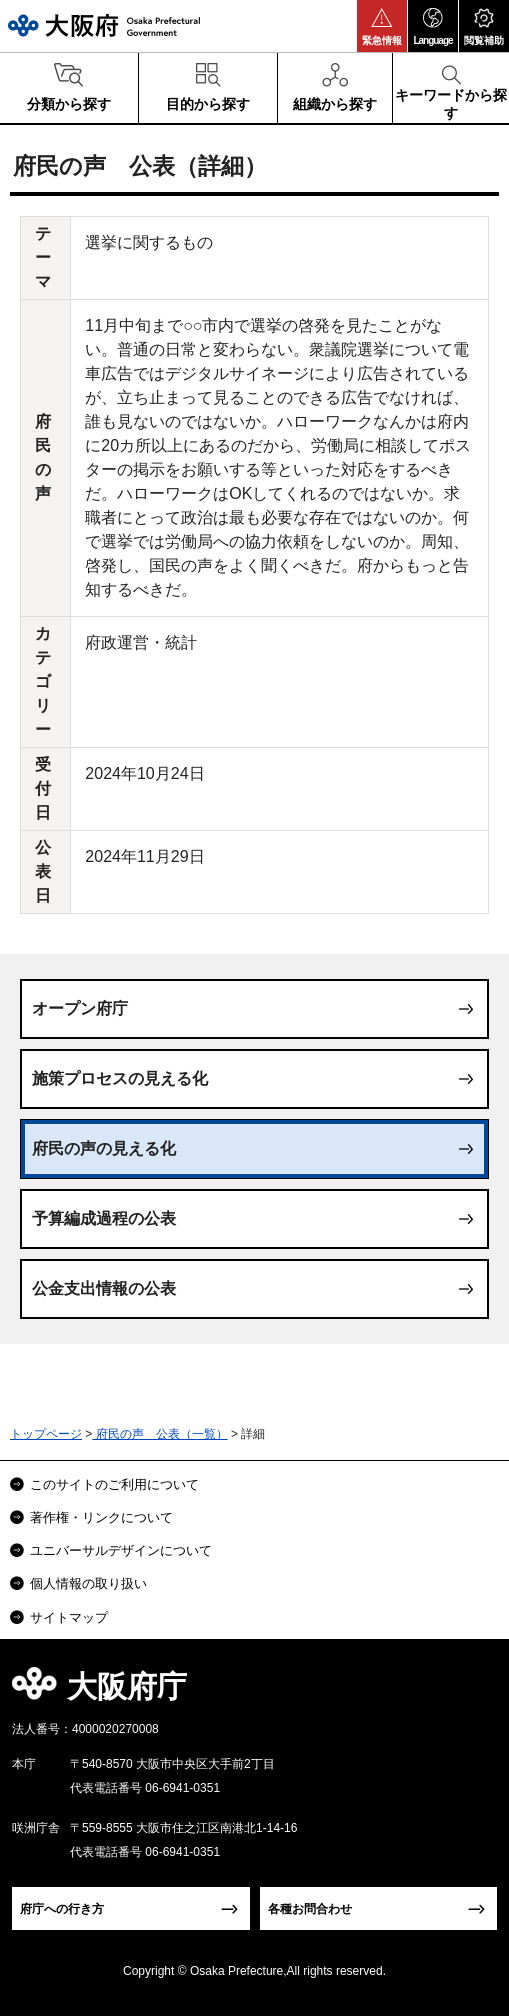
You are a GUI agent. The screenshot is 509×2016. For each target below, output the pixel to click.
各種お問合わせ (310, 1909)
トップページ (46, 1434)
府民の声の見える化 (104, 1148)
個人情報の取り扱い (88, 1583)
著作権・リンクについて (101, 1517)
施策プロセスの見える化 (120, 1078)
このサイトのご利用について (114, 1484)
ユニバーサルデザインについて (121, 1550)
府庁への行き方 (62, 1909)
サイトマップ (69, 1617)
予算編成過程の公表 (104, 1218)
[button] (382, 26)
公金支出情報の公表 (104, 1288)
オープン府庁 (80, 1008)
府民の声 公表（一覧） (159, 1434)
